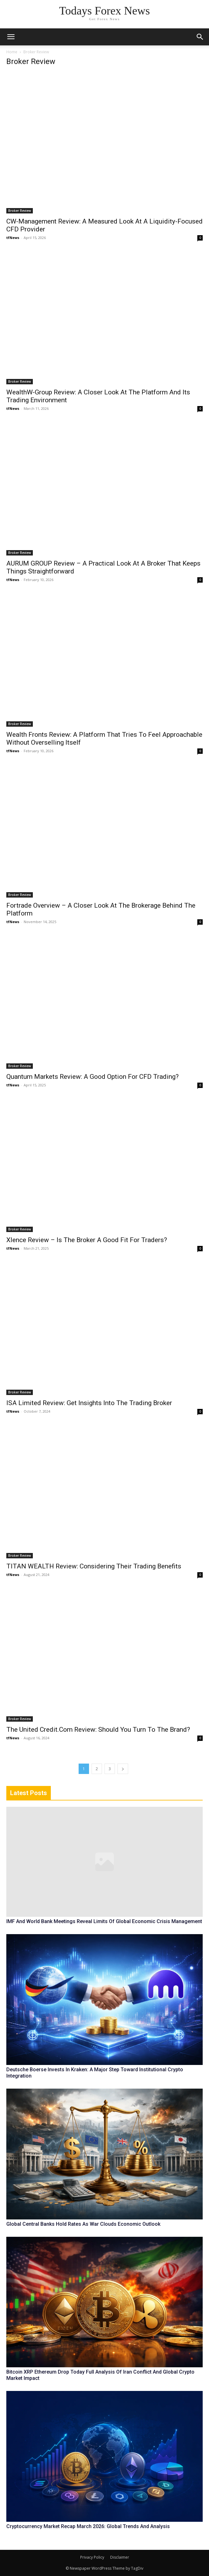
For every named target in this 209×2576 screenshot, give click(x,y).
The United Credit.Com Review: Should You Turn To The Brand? (98, 1729)
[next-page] (122, 1769)
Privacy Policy (92, 2557)
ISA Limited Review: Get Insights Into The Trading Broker (89, 1403)
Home (11, 52)
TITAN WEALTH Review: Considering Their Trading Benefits (93, 1566)
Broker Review (19, 210)
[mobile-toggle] (11, 36)
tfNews (12, 237)
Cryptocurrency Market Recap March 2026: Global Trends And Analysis (88, 2526)
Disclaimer (119, 2557)
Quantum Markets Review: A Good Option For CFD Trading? (92, 1076)
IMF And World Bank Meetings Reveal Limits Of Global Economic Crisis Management (104, 1921)
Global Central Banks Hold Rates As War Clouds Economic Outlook (83, 2224)
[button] (200, 36)
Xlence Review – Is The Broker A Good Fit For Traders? (86, 1240)
